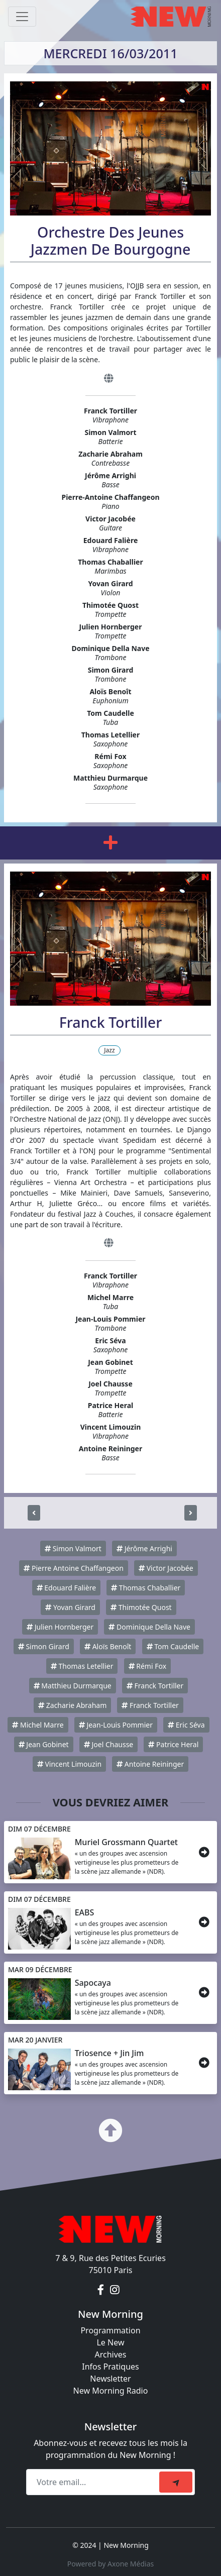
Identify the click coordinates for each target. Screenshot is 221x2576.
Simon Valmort (73, 1548)
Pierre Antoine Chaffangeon (73, 1568)
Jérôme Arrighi (144, 1548)
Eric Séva (186, 1725)
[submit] (175, 2482)
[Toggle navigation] (22, 17)
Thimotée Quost (141, 1607)
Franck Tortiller (155, 1685)
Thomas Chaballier (145, 1587)
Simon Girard (43, 1646)
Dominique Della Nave (149, 1627)
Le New (110, 2342)
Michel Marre (37, 1725)
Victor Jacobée (166, 1568)
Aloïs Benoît (107, 1646)
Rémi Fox (147, 1666)
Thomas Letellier (82, 1666)
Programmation (110, 2330)
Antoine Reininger (150, 1764)
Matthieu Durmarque (73, 1685)
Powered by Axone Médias (110, 2563)
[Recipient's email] (94, 2482)
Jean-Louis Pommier (116, 1725)
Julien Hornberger (60, 1627)
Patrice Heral (173, 1744)
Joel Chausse (108, 1744)
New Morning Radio (110, 2390)
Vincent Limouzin (69, 1764)
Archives (110, 2354)
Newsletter (110, 2378)
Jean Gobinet (44, 1744)
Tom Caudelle (173, 1646)
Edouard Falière (66, 1587)
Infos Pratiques (110, 2366)
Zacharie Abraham (72, 1705)
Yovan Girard (70, 1607)
